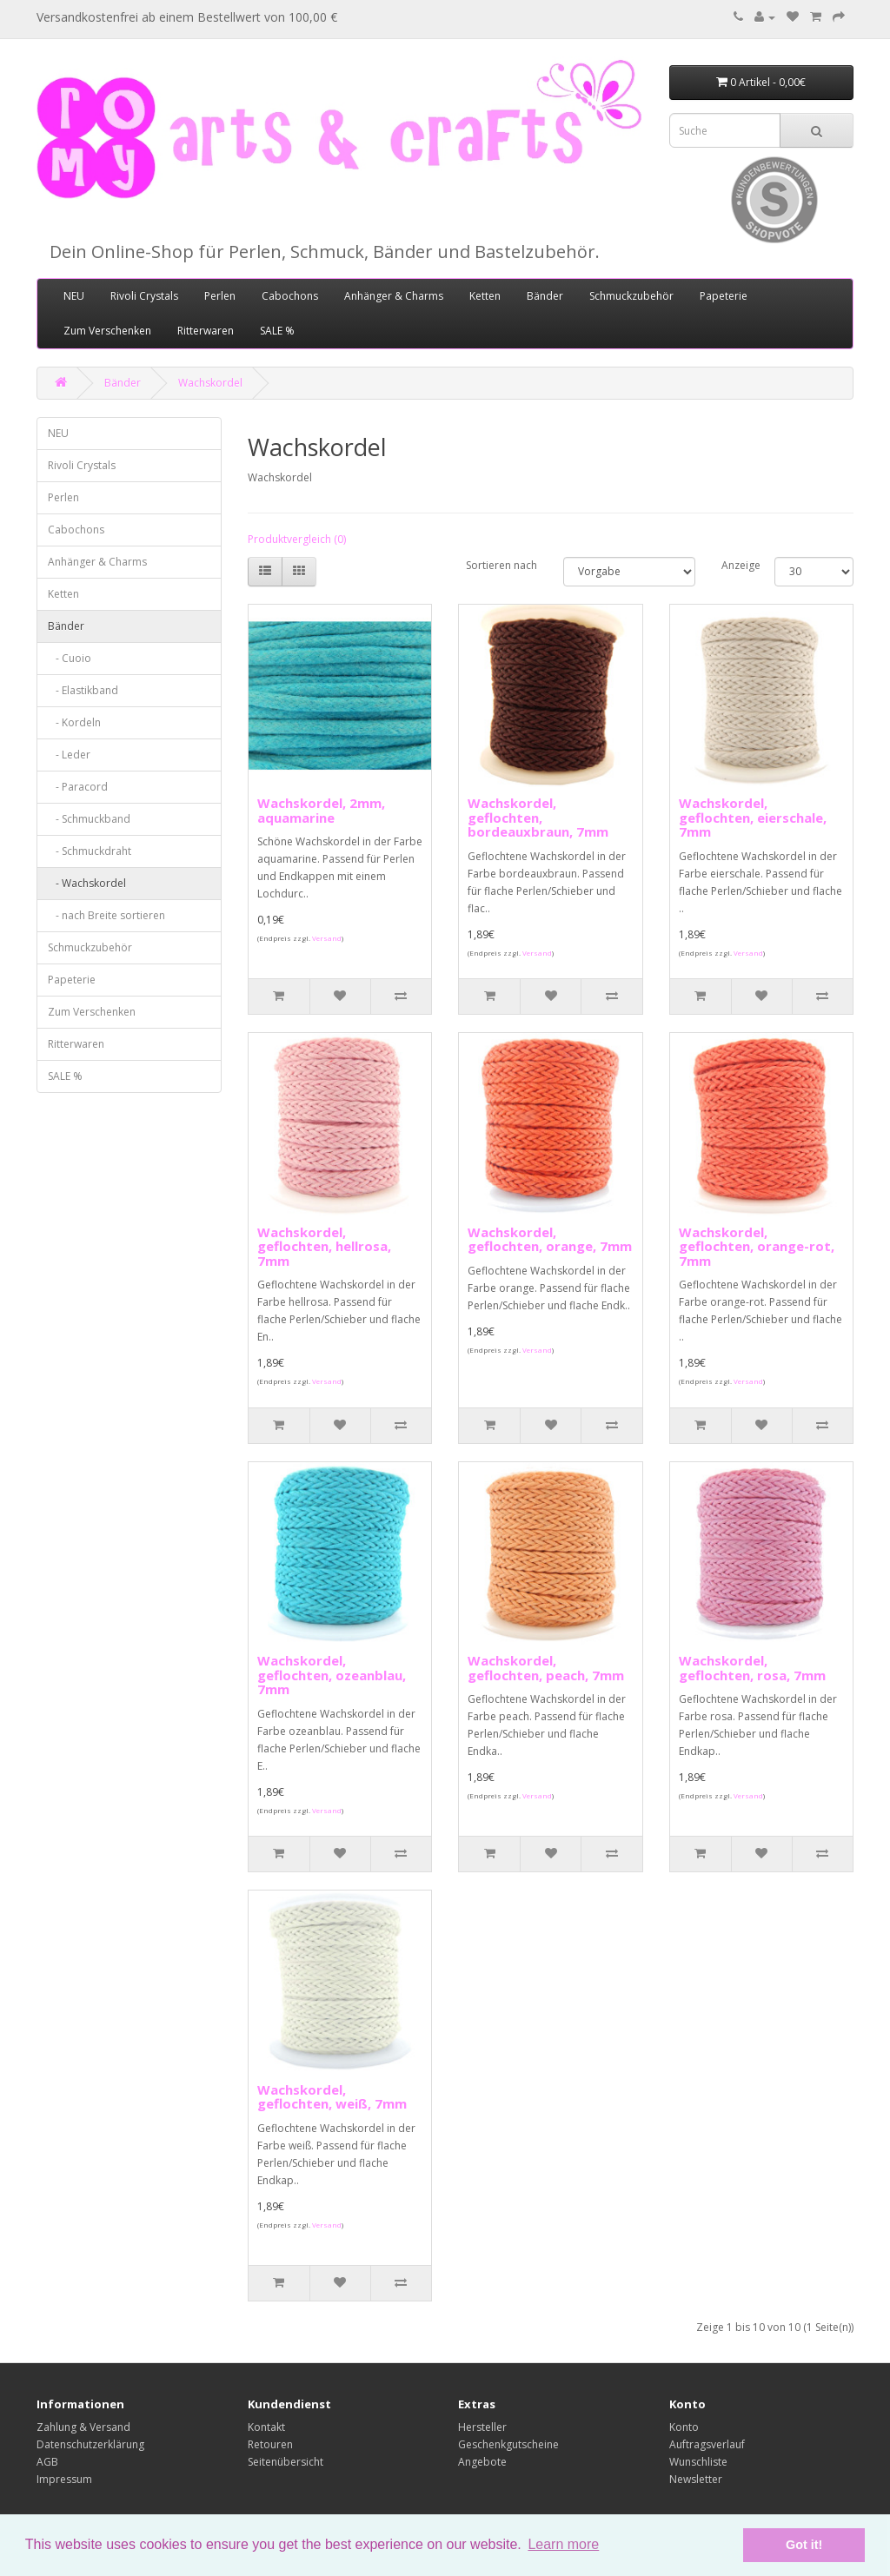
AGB (47, 2461)
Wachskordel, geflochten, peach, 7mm (546, 1668)
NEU (73, 295)
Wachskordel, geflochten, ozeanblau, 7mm (331, 1675)
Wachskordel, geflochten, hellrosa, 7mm (324, 1246)
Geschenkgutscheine (508, 2444)
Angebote (482, 2461)
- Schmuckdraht (89, 851)
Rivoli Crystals (144, 295)
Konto (684, 2427)
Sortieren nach (501, 565)
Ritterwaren (205, 330)
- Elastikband (83, 690)
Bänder (545, 295)
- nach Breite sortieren (106, 915)
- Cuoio (69, 658)
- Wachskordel (87, 883)
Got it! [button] (804, 2545)
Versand (327, 938)
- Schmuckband (89, 818)
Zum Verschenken (107, 330)
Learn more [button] (563, 2544)
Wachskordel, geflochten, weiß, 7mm (332, 2097)
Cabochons (290, 295)
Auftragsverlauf (707, 2444)
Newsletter (695, 2479)
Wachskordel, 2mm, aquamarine (321, 810)
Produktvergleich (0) (297, 539)
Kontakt (266, 2427)
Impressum (64, 2479)
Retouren (270, 2444)
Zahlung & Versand (83, 2427)
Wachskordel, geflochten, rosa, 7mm (752, 1668)
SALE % (277, 330)
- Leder (69, 754)
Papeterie (723, 295)
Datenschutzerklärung (90, 2444)
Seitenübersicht (285, 2461)
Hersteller (482, 2427)
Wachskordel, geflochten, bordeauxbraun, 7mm (538, 817)
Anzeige (734, 565)
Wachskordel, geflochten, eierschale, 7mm (753, 817)
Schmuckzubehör (631, 295)
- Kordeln (74, 722)
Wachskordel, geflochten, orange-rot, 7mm (756, 1246)
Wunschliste (698, 2461)
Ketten (485, 295)
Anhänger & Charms (393, 295)
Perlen (220, 295)
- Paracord (78, 786)
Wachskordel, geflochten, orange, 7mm (550, 1239)
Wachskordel (210, 382)
